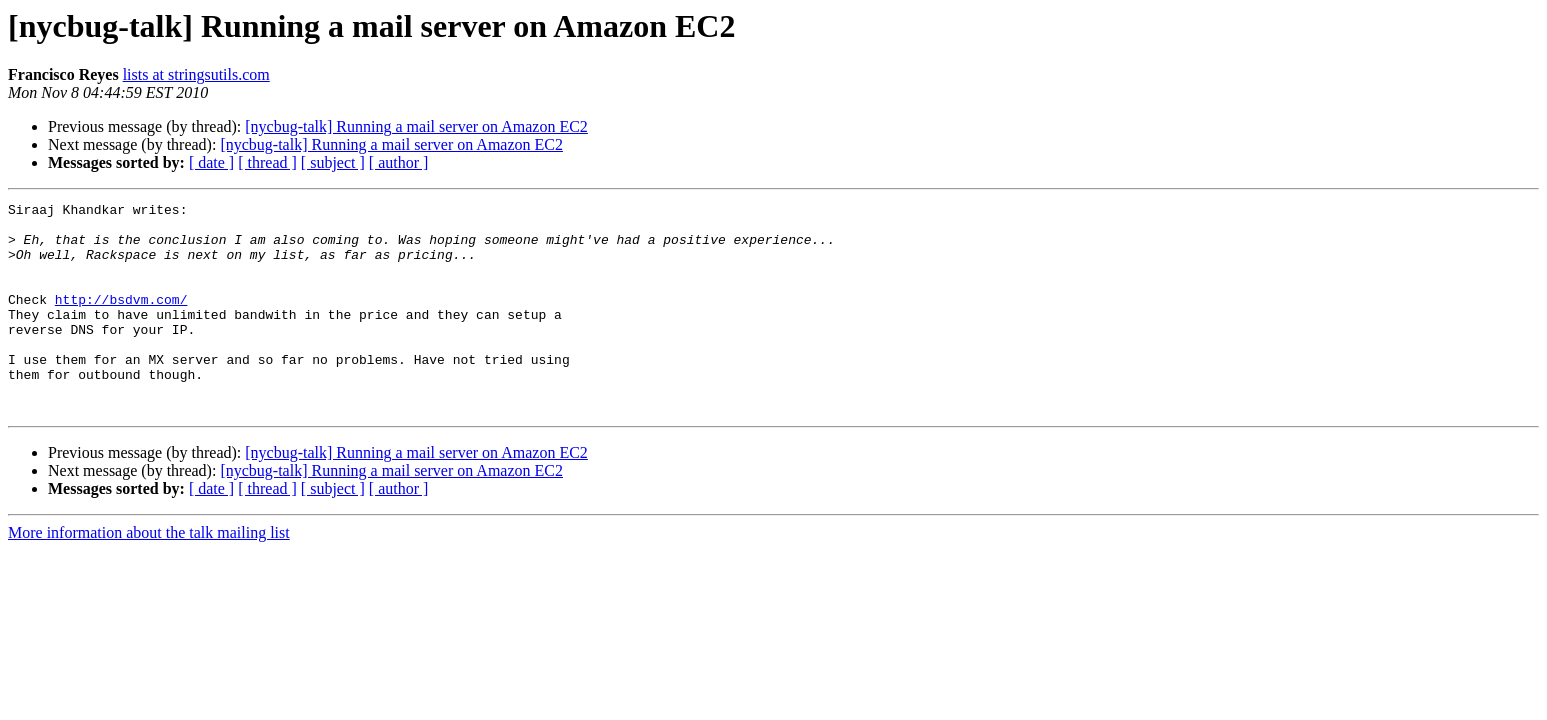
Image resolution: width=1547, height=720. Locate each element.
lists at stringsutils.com (196, 74)
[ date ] (211, 162)
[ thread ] (267, 162)
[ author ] (399, 162)
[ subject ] (333, 162)
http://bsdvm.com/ (121, 320)
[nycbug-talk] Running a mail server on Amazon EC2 (416, 126)
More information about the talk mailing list (149, 574)
